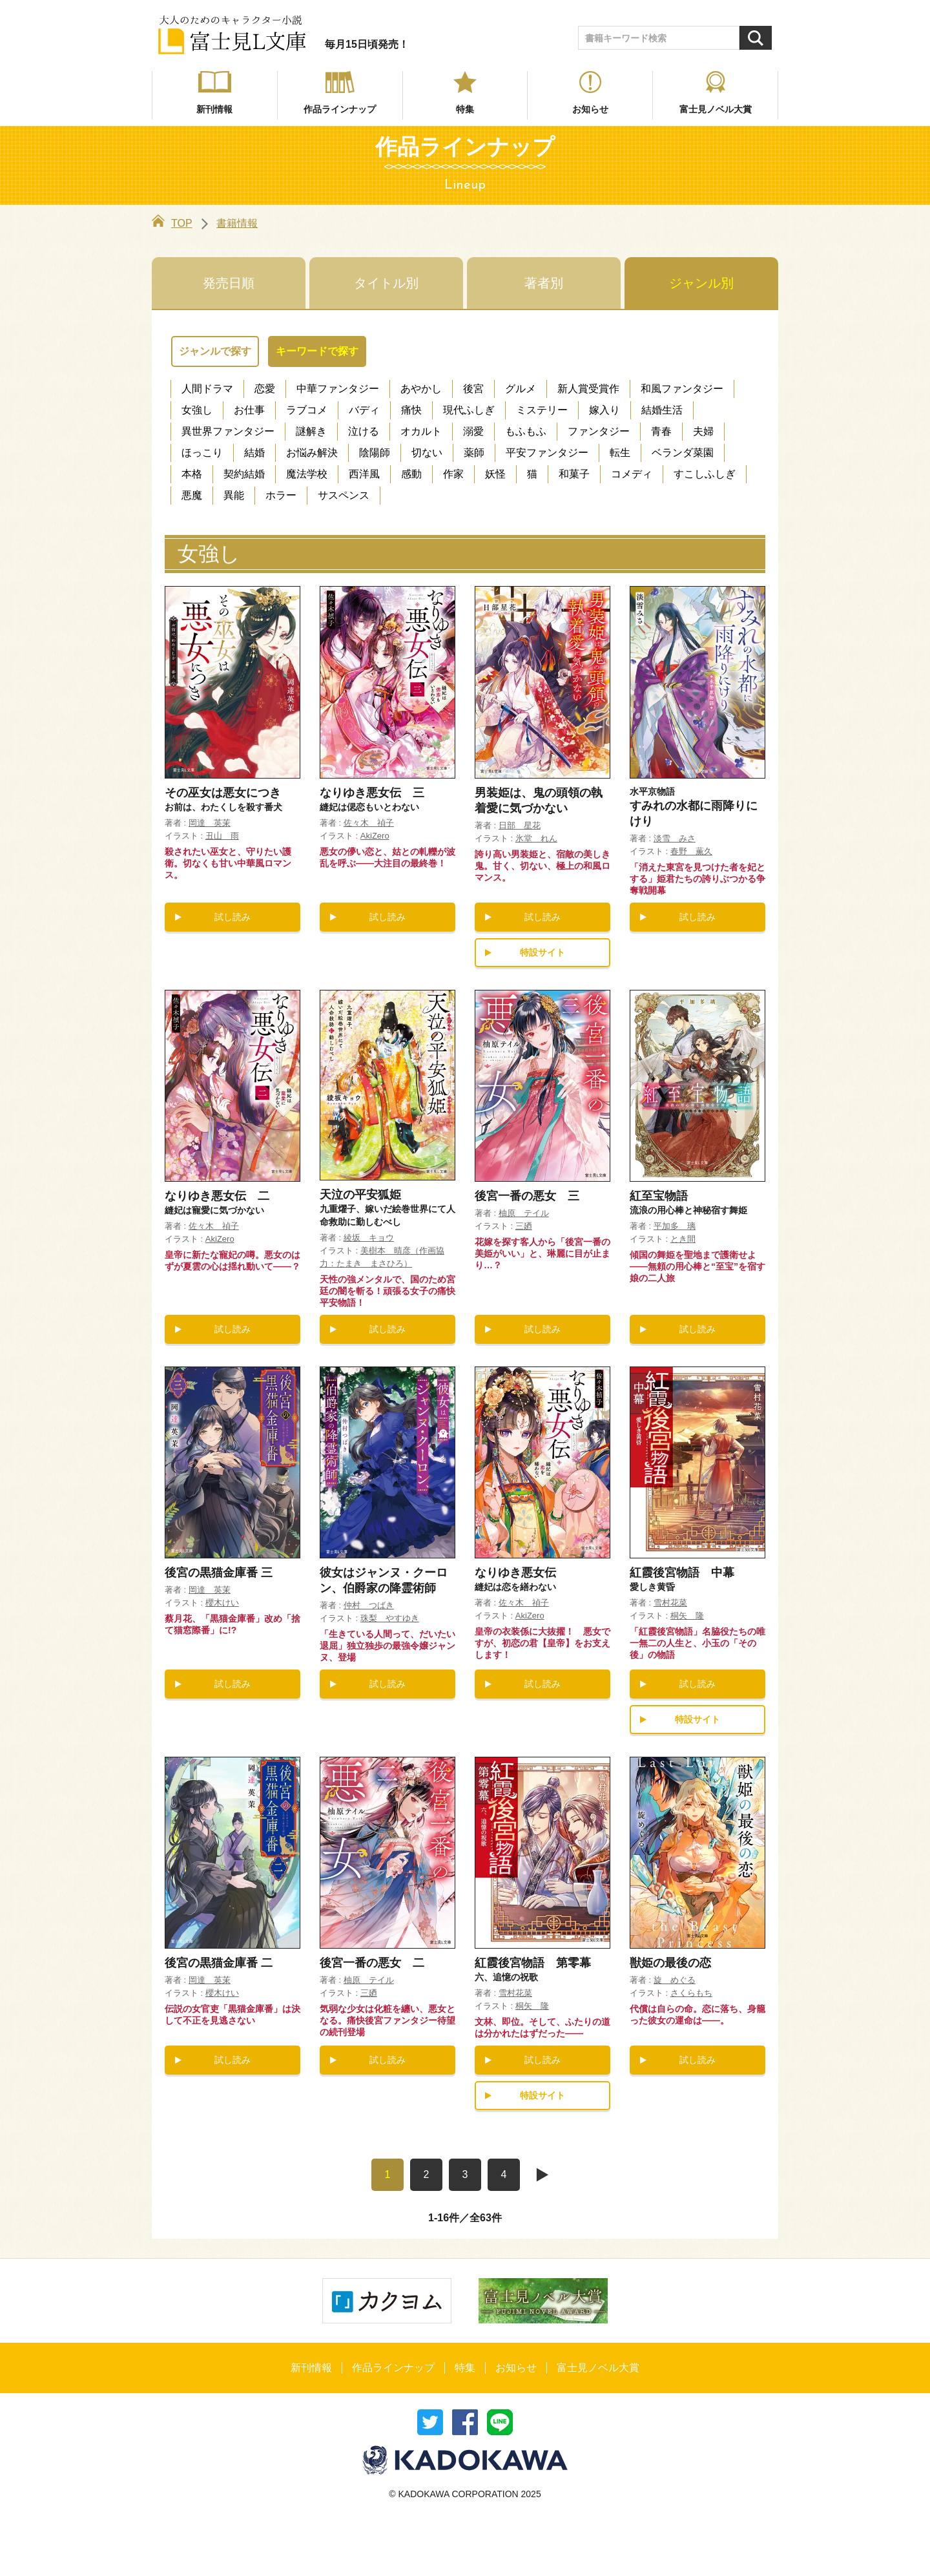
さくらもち (691, 1993)
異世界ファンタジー (227, 431)
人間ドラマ (207, 388)
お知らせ (590, 109)
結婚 (254, 452)
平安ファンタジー (547, 452)
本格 (191, 473)
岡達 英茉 (210, 823)
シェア (465, 2422)
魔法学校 (306, 473)
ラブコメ (306, 409)
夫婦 (703, 431)
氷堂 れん (536, 838)
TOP (172, 223)
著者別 (543, 283)
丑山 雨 (222, 836)
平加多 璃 (675, 1226)
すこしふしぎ (705, 473)
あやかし (421, 388)
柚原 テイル (524, 1213)
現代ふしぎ (469, 409)
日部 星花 (520, 825)
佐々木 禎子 (369, 823)
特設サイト (542, 952)
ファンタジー (599, 431)
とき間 (683, 1239)
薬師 (474, 452)
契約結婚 (244, 473)
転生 (620, 452)
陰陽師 (374, 452)
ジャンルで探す (215, 351)
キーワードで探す (317, 351)
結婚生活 (662, 409)
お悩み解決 (312, 452)
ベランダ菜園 (683, 452)
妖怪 (495, 473)
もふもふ (525, 431)
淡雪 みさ (675, 838)
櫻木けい (222, 1602)
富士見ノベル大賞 (715, 109)
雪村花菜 (670, 1602)
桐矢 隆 (687, 1615)
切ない (426, 452)
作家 (453, 473)
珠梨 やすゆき (389, 1618)
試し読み (232, 917)
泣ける (363, 431)
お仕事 (249, 409)
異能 (233, 495)
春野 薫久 (691, 851)
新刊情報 (214, 109)
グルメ (520, 388)
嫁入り (604, 409)
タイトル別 (386, 283)
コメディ (631, 473)
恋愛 (264, 388)
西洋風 (364, 473)
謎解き (311, 431)
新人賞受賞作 (588, 388)
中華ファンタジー (337, 388)
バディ (364, 409)
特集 (465, 109)
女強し (196, 409)
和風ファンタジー (682, 388)
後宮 (473, 388)
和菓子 (574, 473)
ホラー (280, 495)
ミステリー (542, 409)
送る (500, 2422)
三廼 (523, 1226)
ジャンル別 (701, 283)
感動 (411, 473)
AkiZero (374, 836)
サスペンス (343, 495)
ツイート (430, 2422)
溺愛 (473, 431)
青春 (661, 431)
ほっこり (202, 452)
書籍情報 (237, 223)
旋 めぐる (675, 1980)
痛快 (411, 409)
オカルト (421, 431)
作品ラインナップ (340, 109)
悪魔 (191, 495)
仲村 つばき (369, 1605)
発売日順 (228, 283)
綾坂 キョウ (369, 1237)
